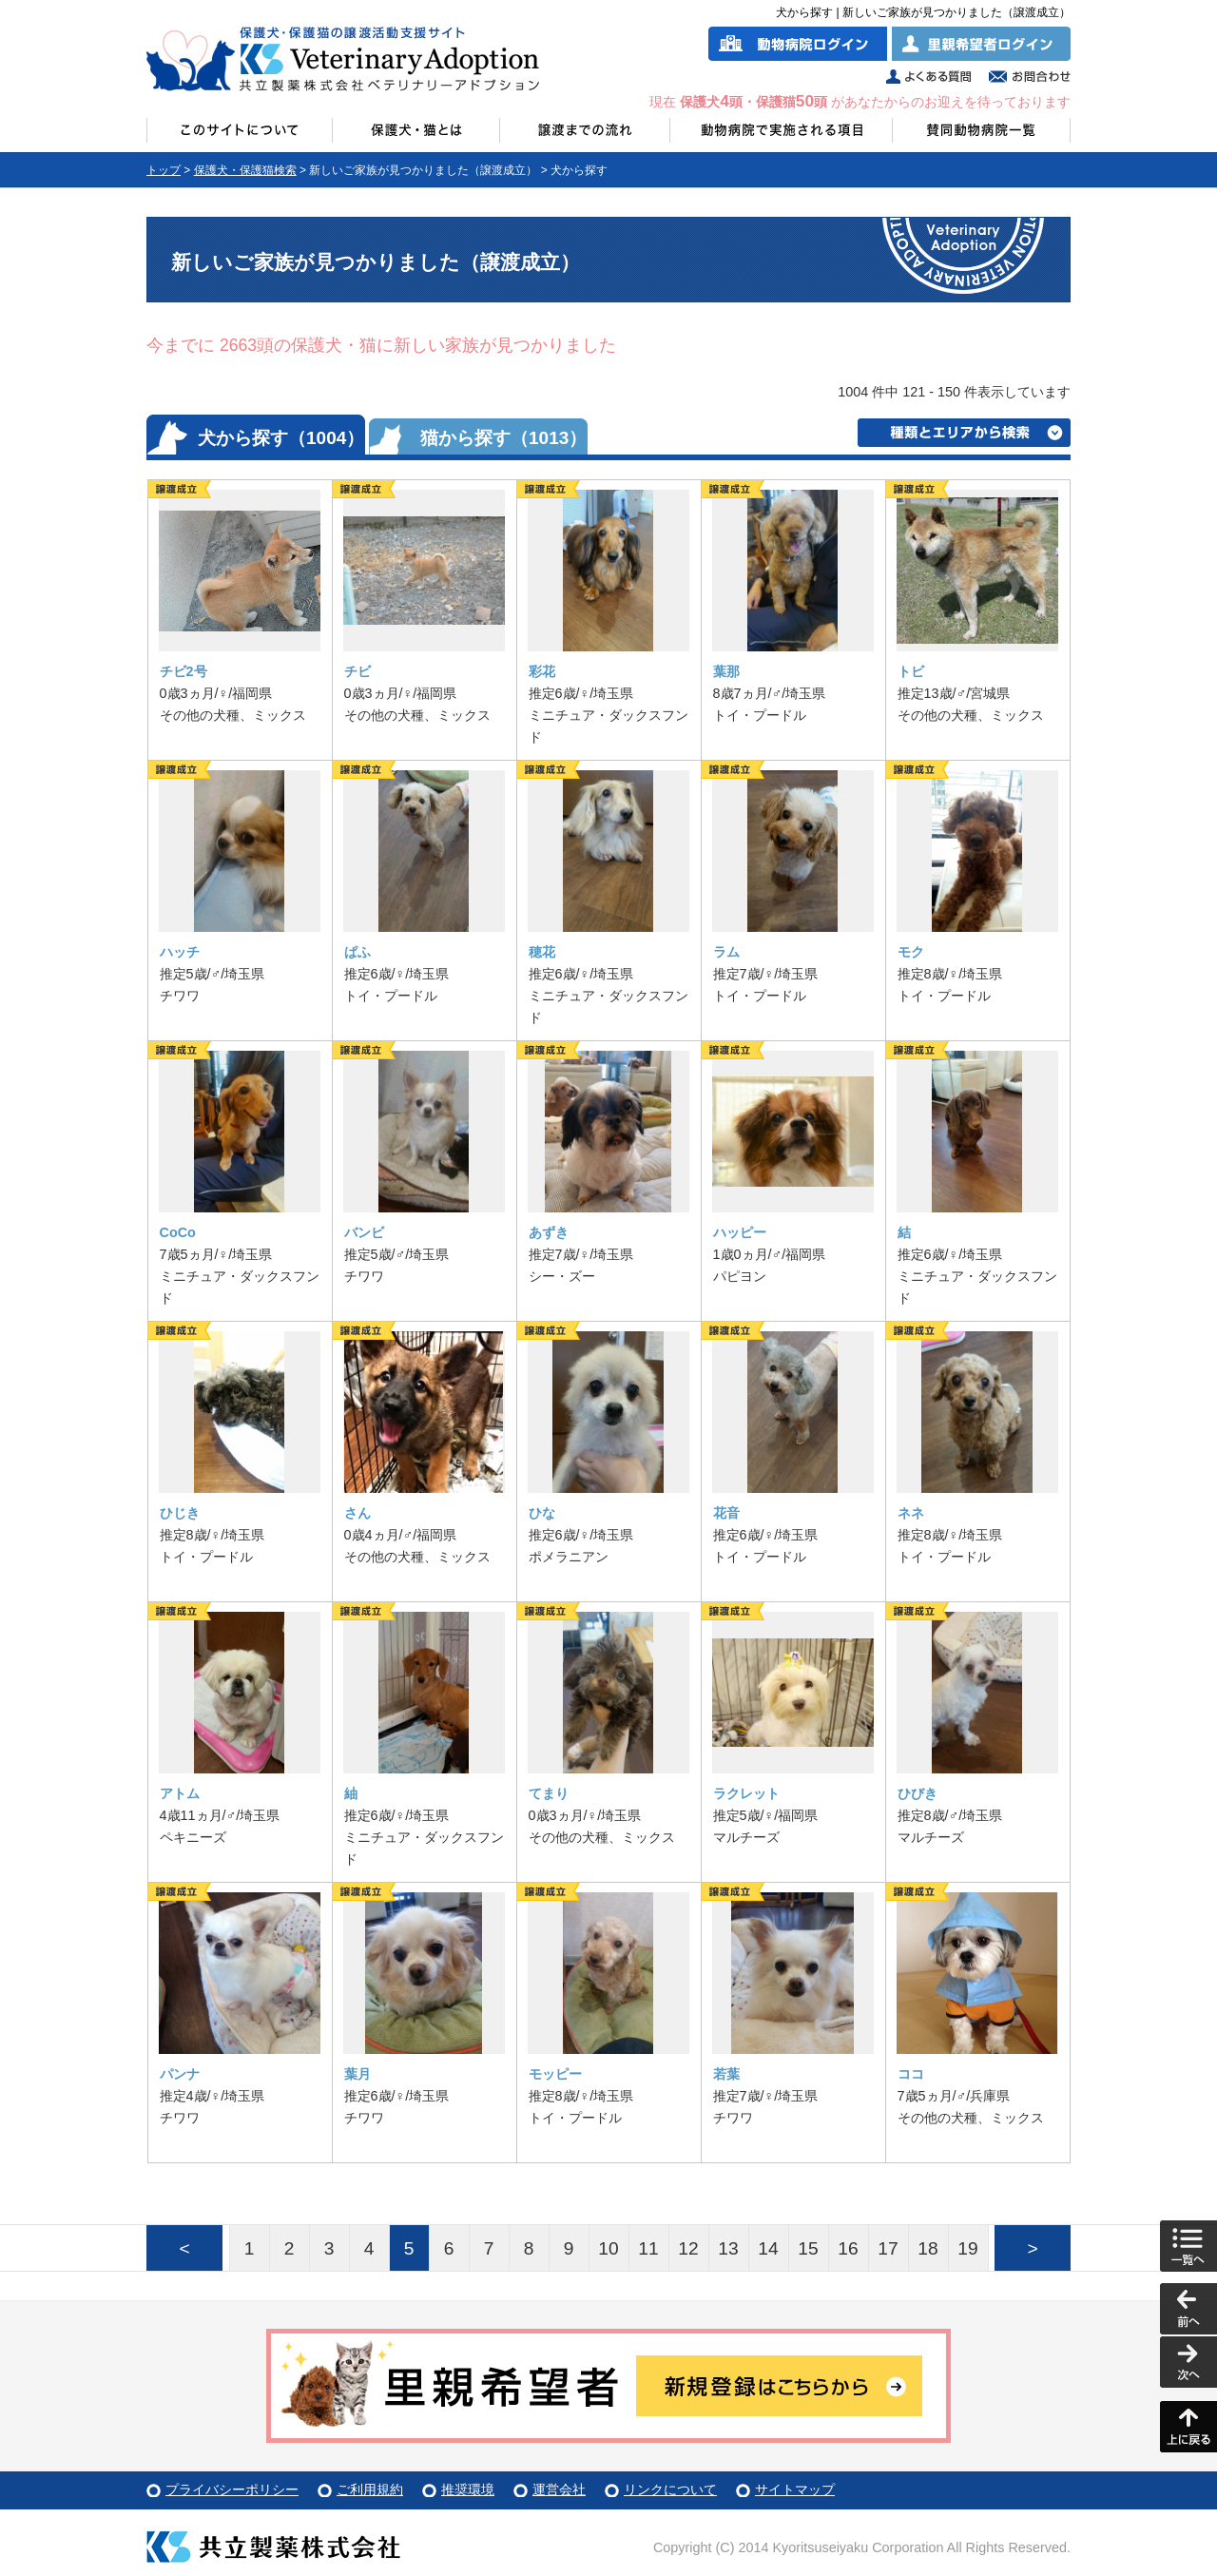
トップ (163, 170)
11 (648, 2248)
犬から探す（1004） (281, 438)
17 (888, 2248)
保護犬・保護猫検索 (245, 170)
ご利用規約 (370, 2489)
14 (768, 2248)
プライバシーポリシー (232, 2489)
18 (927, 2248)
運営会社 (559, 2489)
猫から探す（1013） (503, 438)
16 (848, 2248)
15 (808, 2248)
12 (688, 2248)
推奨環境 (467, 2489)
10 (608, 2248)
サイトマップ (795, 2489)
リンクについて (670, 2489)
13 (728, 2248)
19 (967, 2248)
